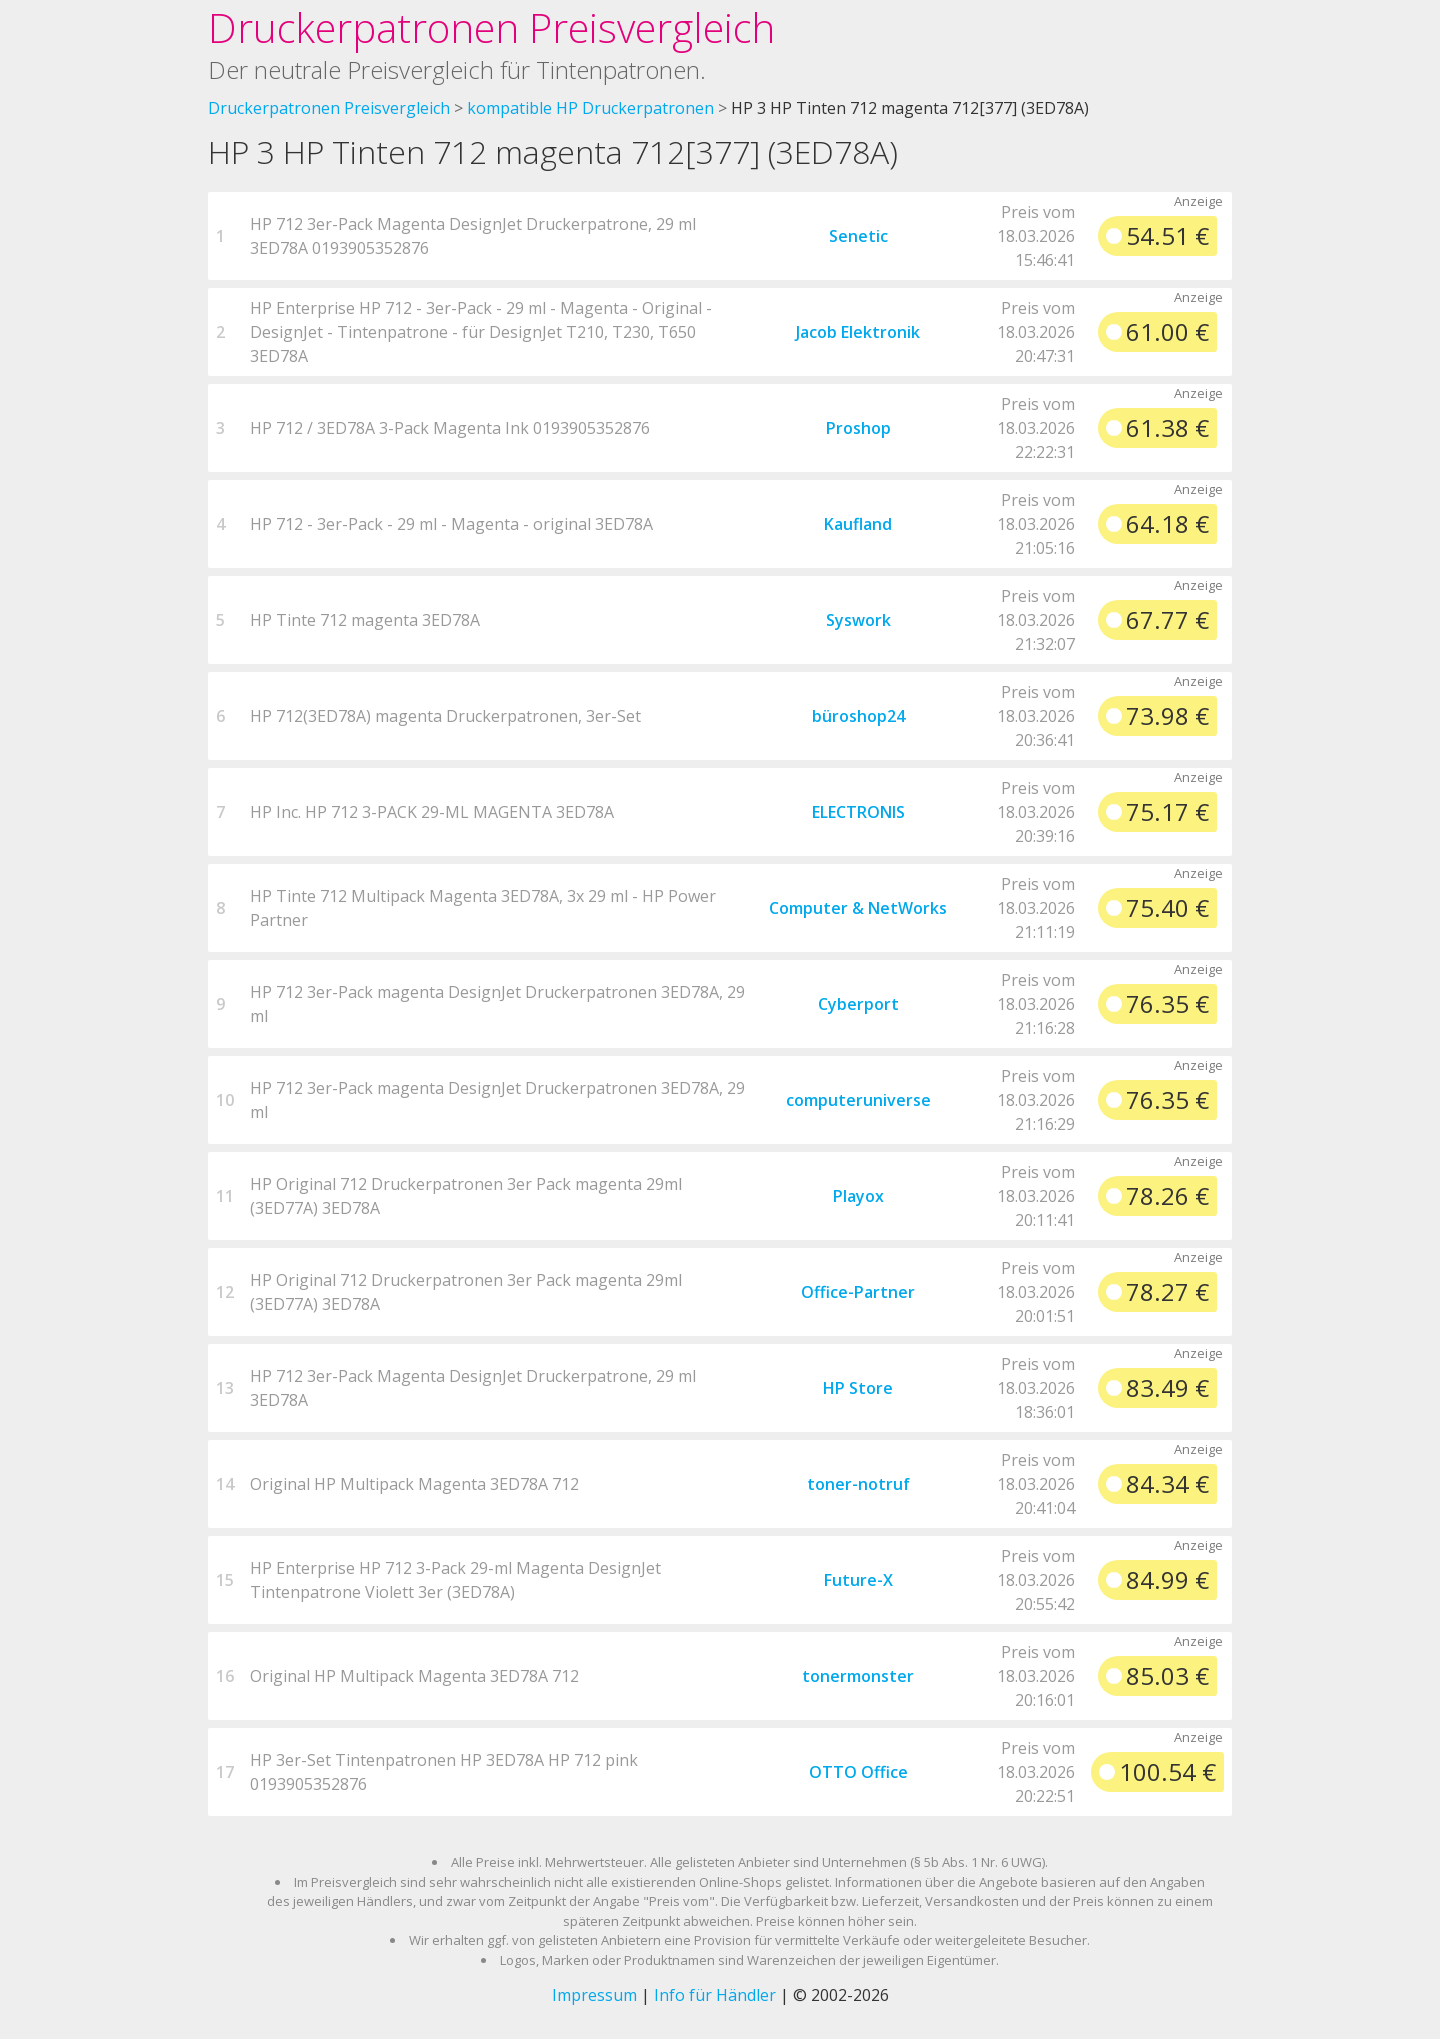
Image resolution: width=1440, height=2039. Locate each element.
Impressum (594, 1995)
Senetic (858, 236)
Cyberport (858, 1004)
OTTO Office (858, 1772)
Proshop (858, 428)
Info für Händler (715, 1995)
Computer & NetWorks (858, 908)
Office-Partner (858, 1292)
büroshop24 (858, 716)
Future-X (858, 1580)
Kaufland (858, 524)
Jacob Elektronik (858, 332)
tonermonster (858, 1676)
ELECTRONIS (858, 812)
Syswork (858, 620)
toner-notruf (858, 1484)
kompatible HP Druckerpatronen (590, 108)
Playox (858, 1196)
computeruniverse (858, 1100)
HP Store (858, 1388)
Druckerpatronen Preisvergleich (491, 27)
